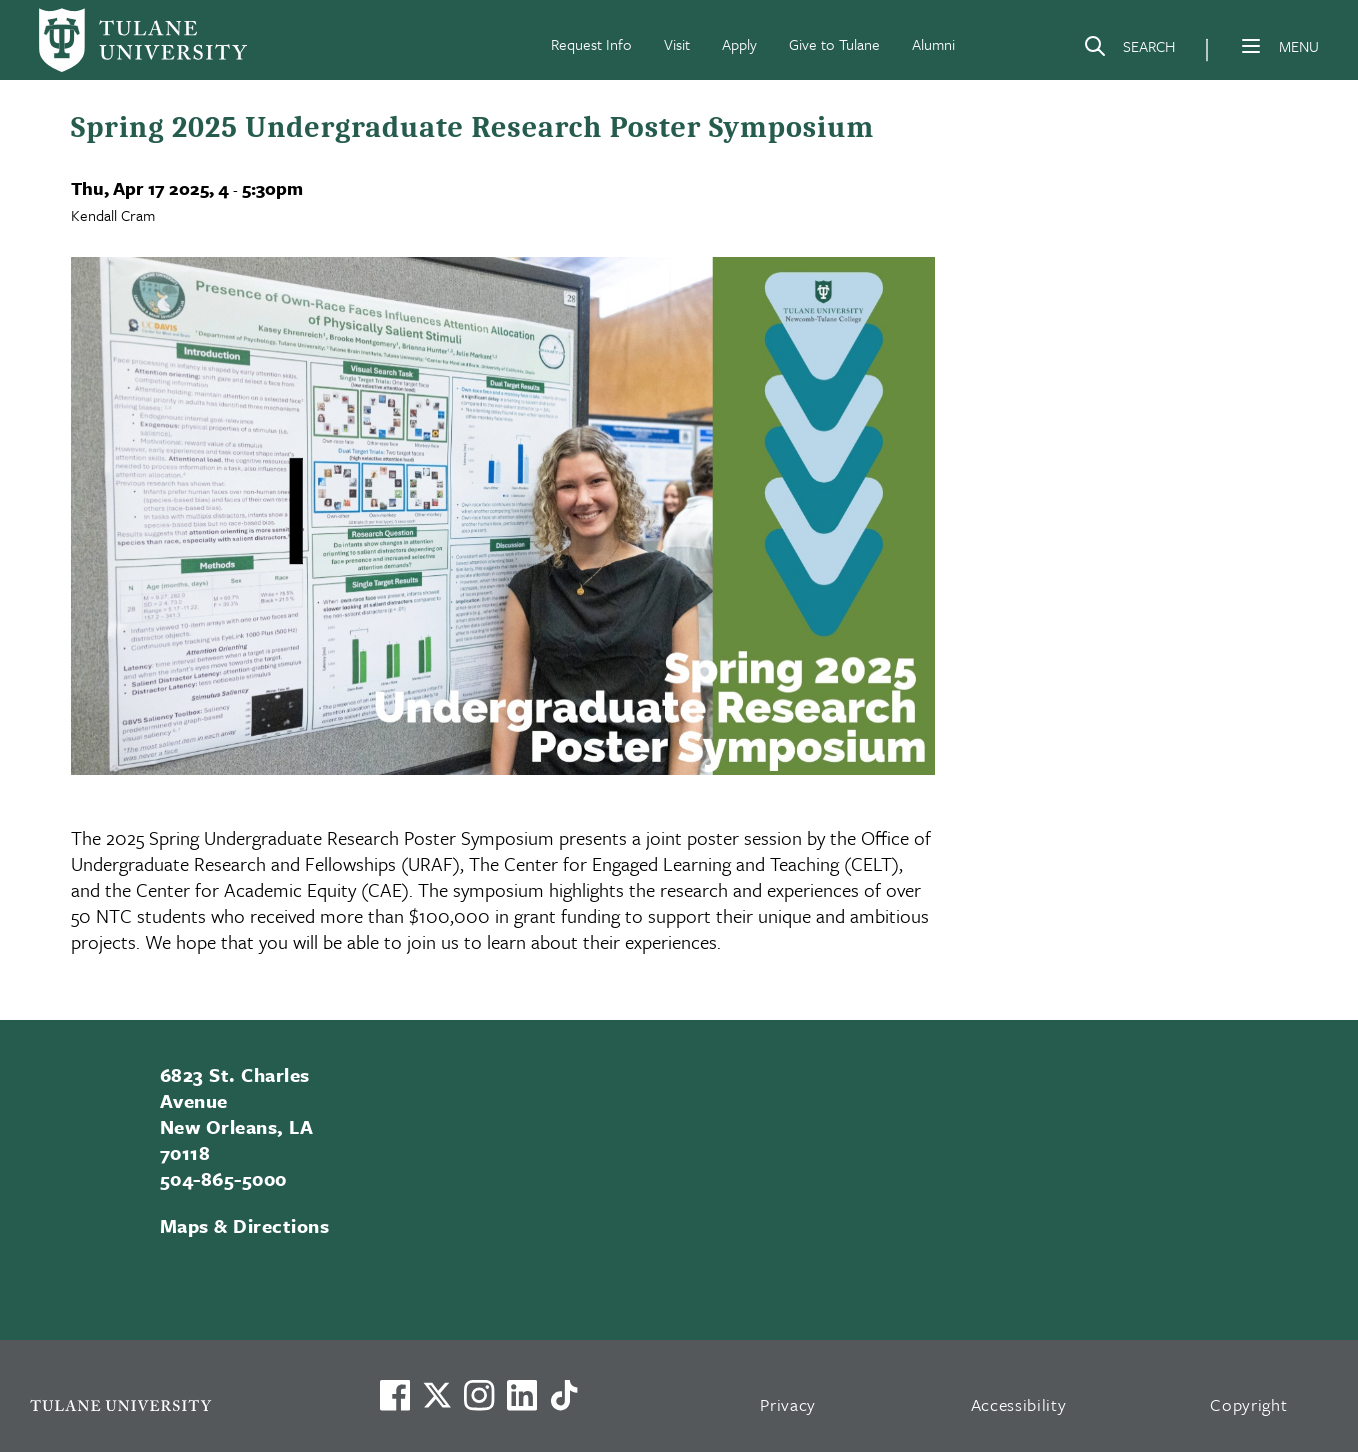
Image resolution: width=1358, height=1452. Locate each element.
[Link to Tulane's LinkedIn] (522, 1395)
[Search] (1129, 50)
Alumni (933, 44)
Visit (677, 44)
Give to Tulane (834, 44)
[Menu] (1251, 46)
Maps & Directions (244, 1225)
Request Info (591, 44)
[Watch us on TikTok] (564, 1395)
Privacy (788, 1404)
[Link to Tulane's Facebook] (479, 1395)
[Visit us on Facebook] (395, 1395)
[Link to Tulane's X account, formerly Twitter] (437, 1395)
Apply (739, 44)
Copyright (1248, 1404)
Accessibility (1019, 1404)
